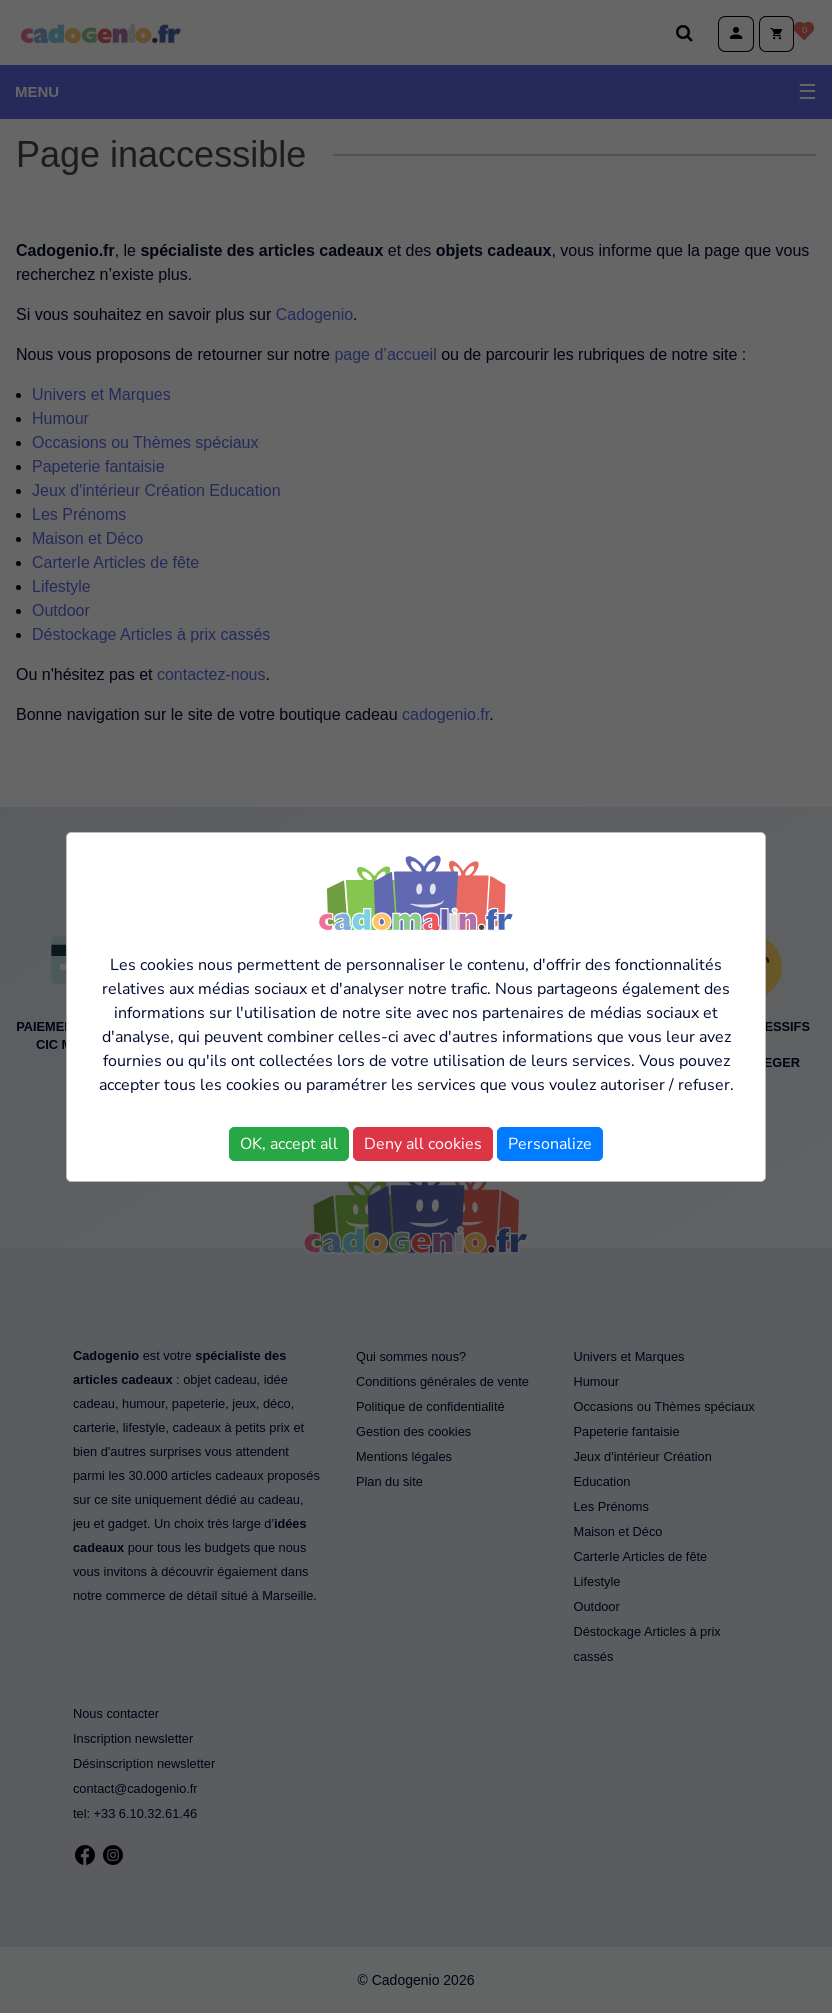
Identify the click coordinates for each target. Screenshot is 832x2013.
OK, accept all (289, 1144)
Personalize (550, 1144)
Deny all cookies (423, 1144)
